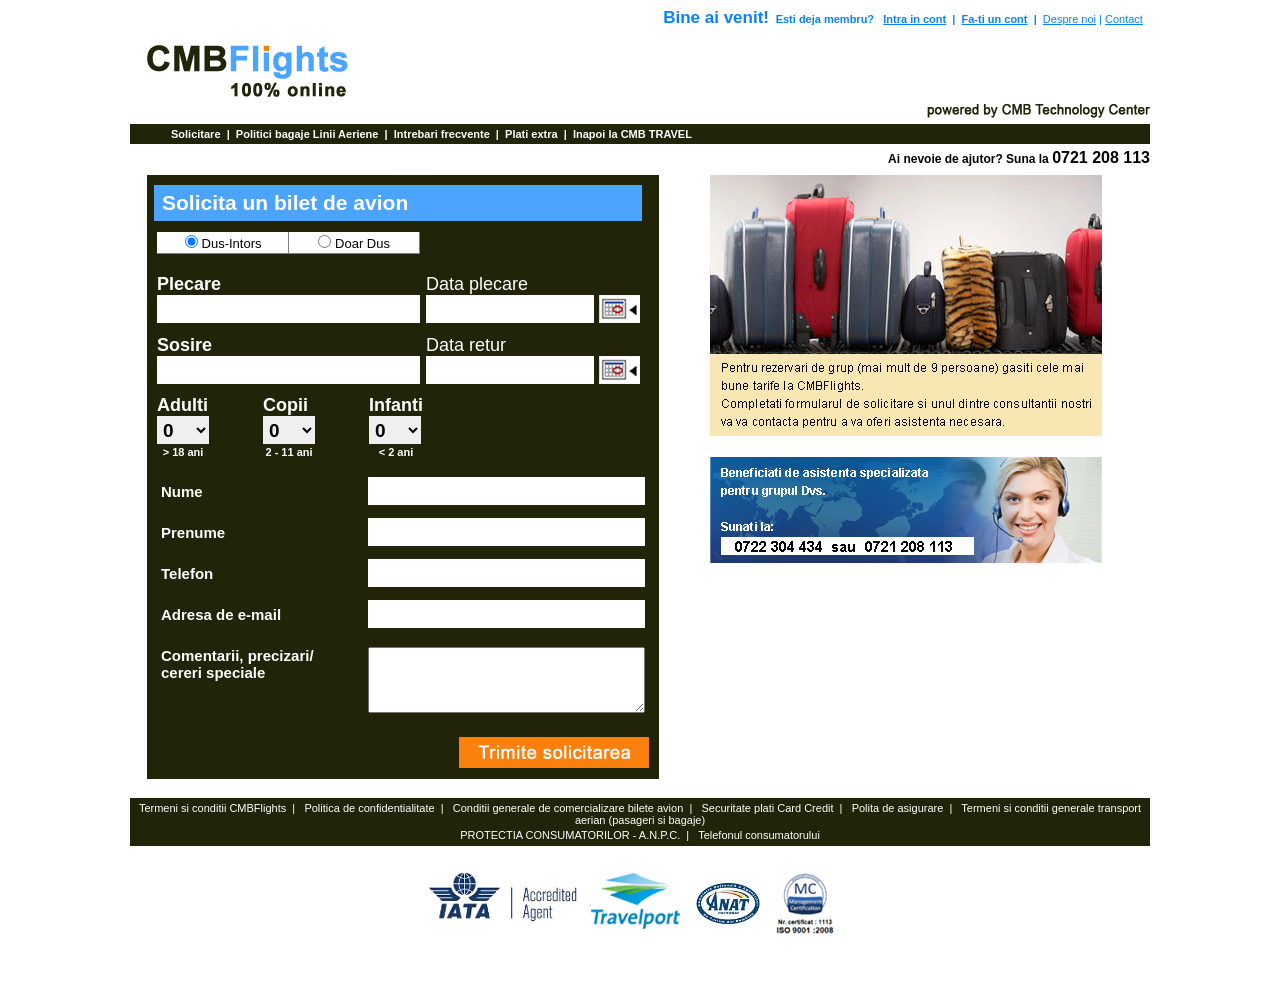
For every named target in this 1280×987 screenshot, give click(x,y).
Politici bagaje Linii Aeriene (309, 134)
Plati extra (533, 134)
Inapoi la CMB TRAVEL (632, 134)
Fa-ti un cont (995, 19)
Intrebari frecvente (443, 134)
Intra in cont (914, 19)
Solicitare (197, 134)
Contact (1124, 19)
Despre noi (1069, 19)
